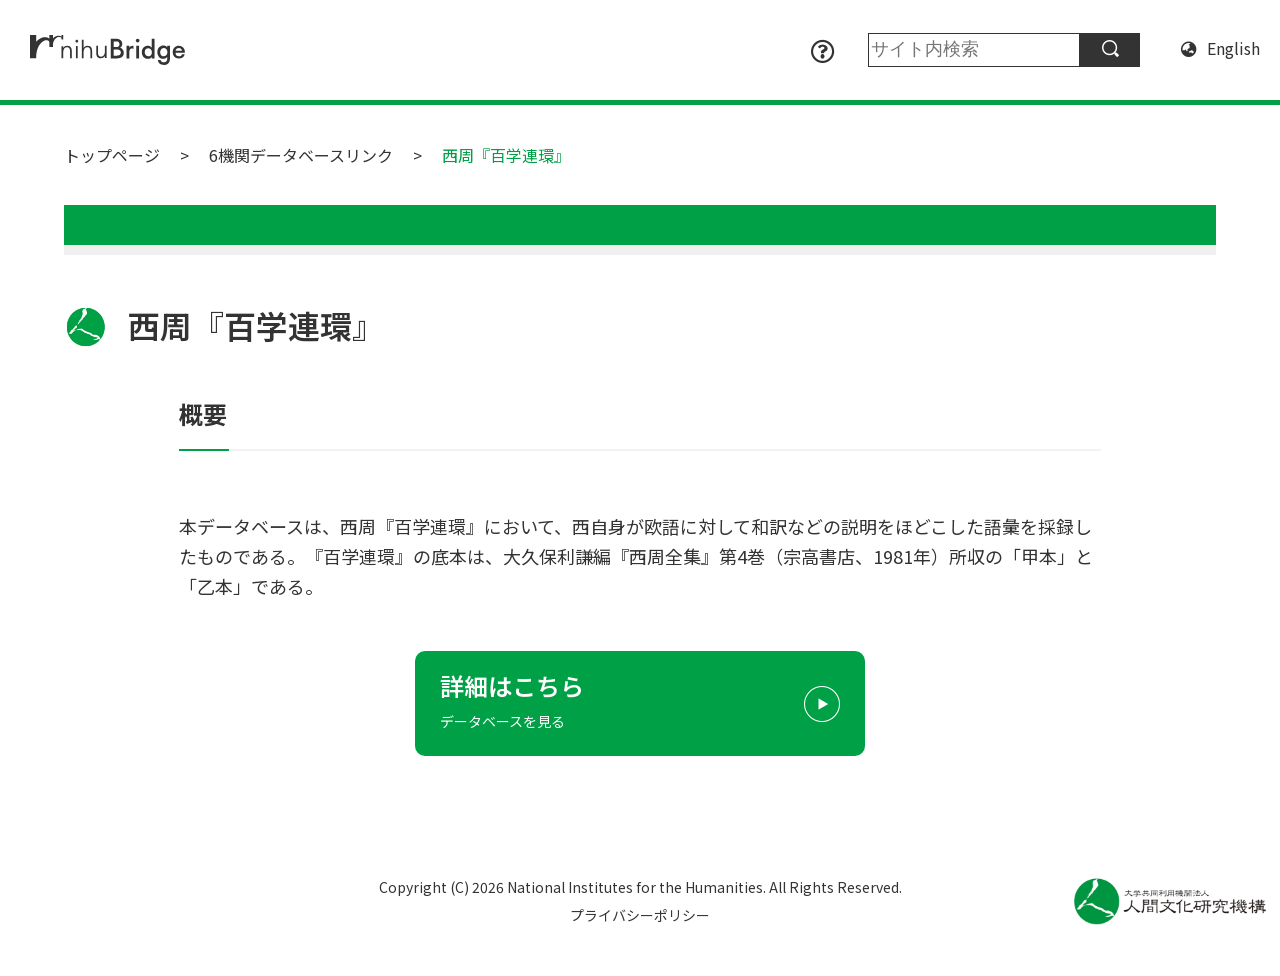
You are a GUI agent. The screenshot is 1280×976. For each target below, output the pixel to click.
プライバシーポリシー (640, 915)
